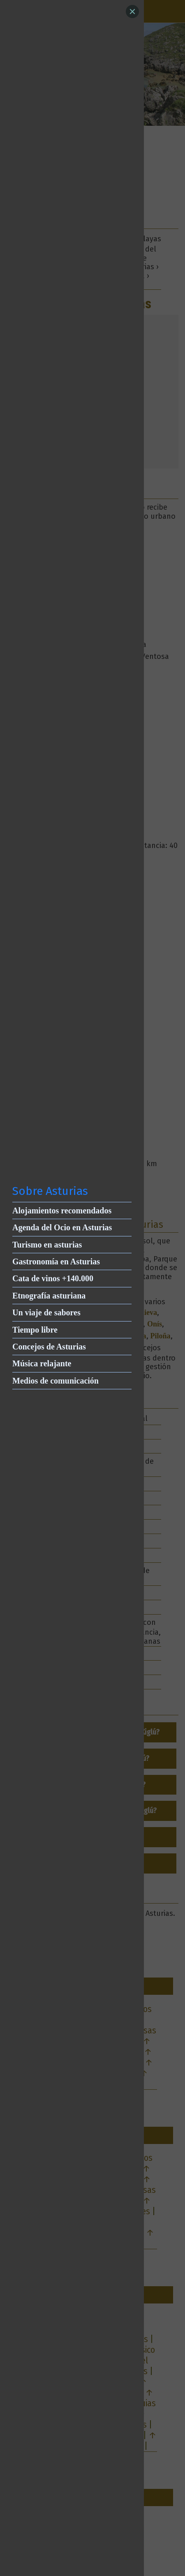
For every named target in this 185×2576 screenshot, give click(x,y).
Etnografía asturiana (49, 1295)
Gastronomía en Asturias (56, 1261)
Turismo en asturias (47, 1244)
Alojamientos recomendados (61, 1210)
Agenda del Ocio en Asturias (62, 1227)
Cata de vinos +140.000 (52, 1278)
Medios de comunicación (55, 1380)
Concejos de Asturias (49, 1346)
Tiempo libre (35, 1329)
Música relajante (42, 1363)
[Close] (132, 11)
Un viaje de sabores (46, 1312)
